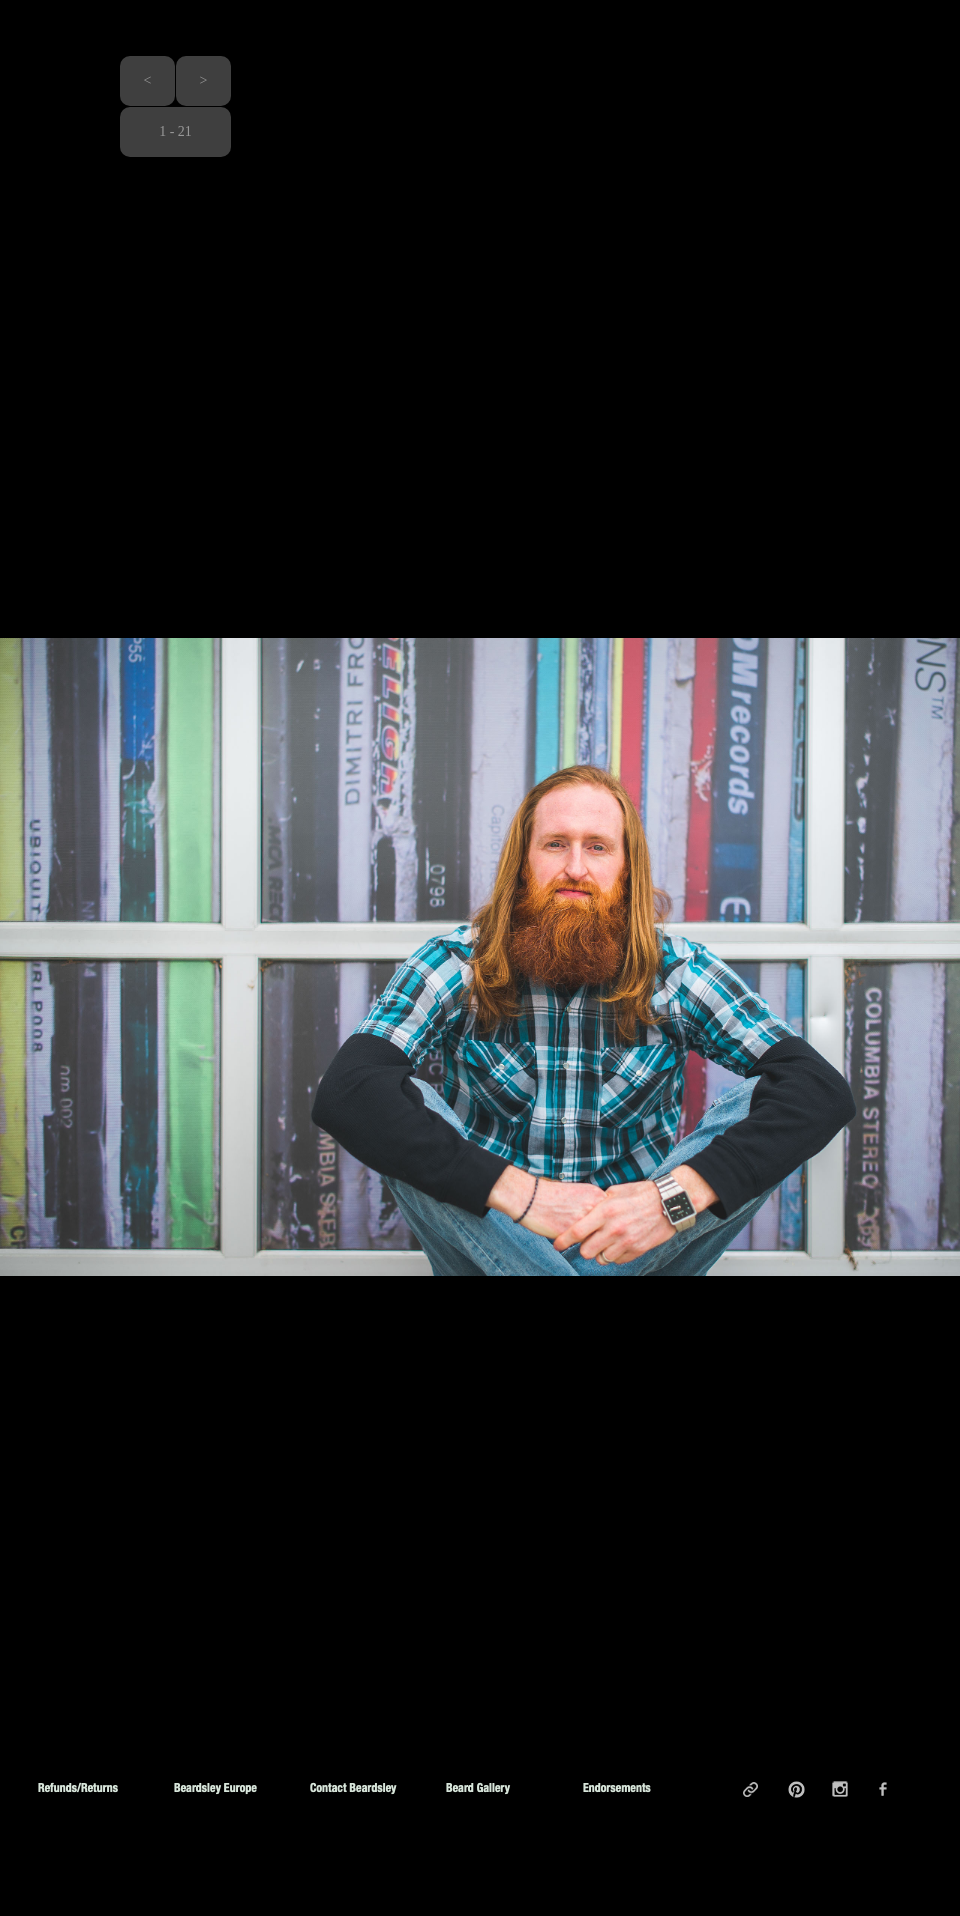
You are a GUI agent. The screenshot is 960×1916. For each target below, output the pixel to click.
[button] (147, 81)
